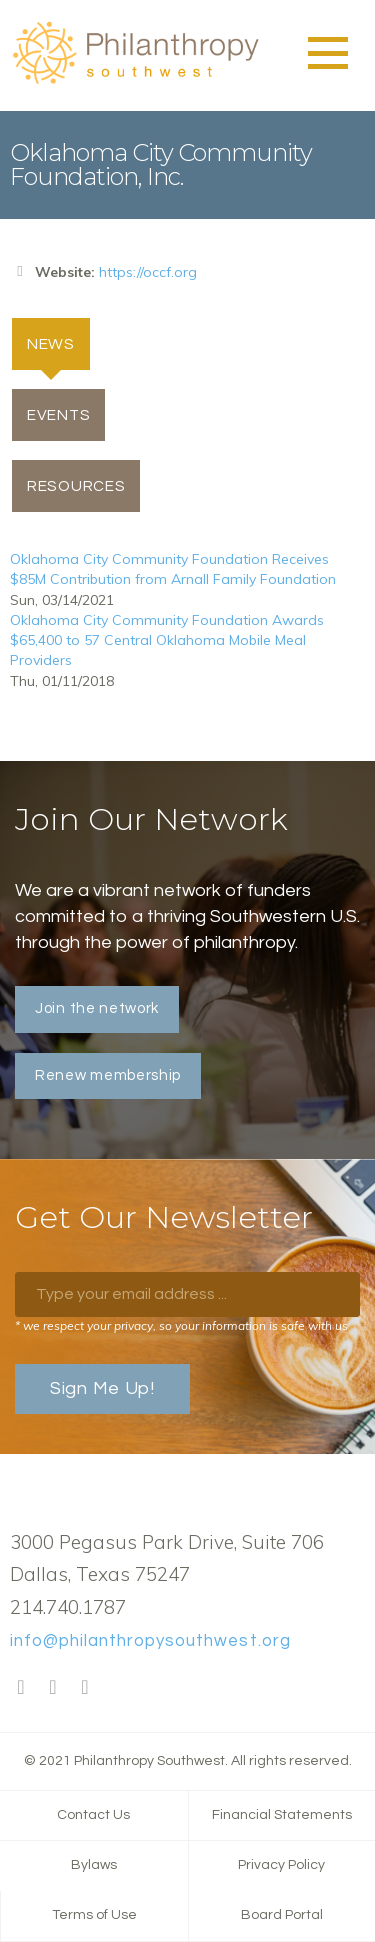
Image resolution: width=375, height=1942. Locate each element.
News (58, 342)
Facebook (21, 1688)
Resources (76, 486)
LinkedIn (85, 1688)
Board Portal (282, 1915)
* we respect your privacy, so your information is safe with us (181, 1325)
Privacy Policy (281, 1865)
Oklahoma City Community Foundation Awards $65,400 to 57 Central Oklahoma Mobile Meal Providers (167, 640)
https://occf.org (148, 272)
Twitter (53, 1688)
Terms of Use (94, 1915)
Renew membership (108, 1075)
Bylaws (94, 1865)
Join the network (97, 1008)
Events (58, 415)
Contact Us (93, 1815)
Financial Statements (282, 1815)
